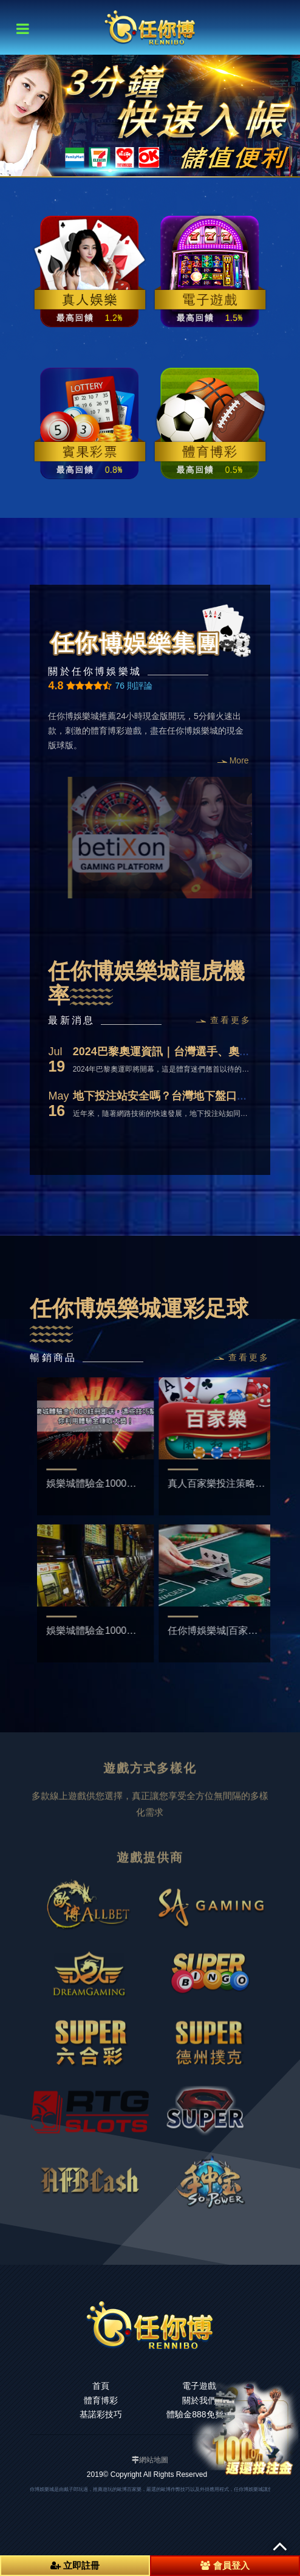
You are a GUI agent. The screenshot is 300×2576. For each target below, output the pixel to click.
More (233, 760)
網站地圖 (153, 2460)
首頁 (100, 2386)
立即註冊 (75, 2565)
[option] (150, 115)
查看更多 (224, 1020)
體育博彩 (101, 2400)
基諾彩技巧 (101, 2414)
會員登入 (224, 2565)
